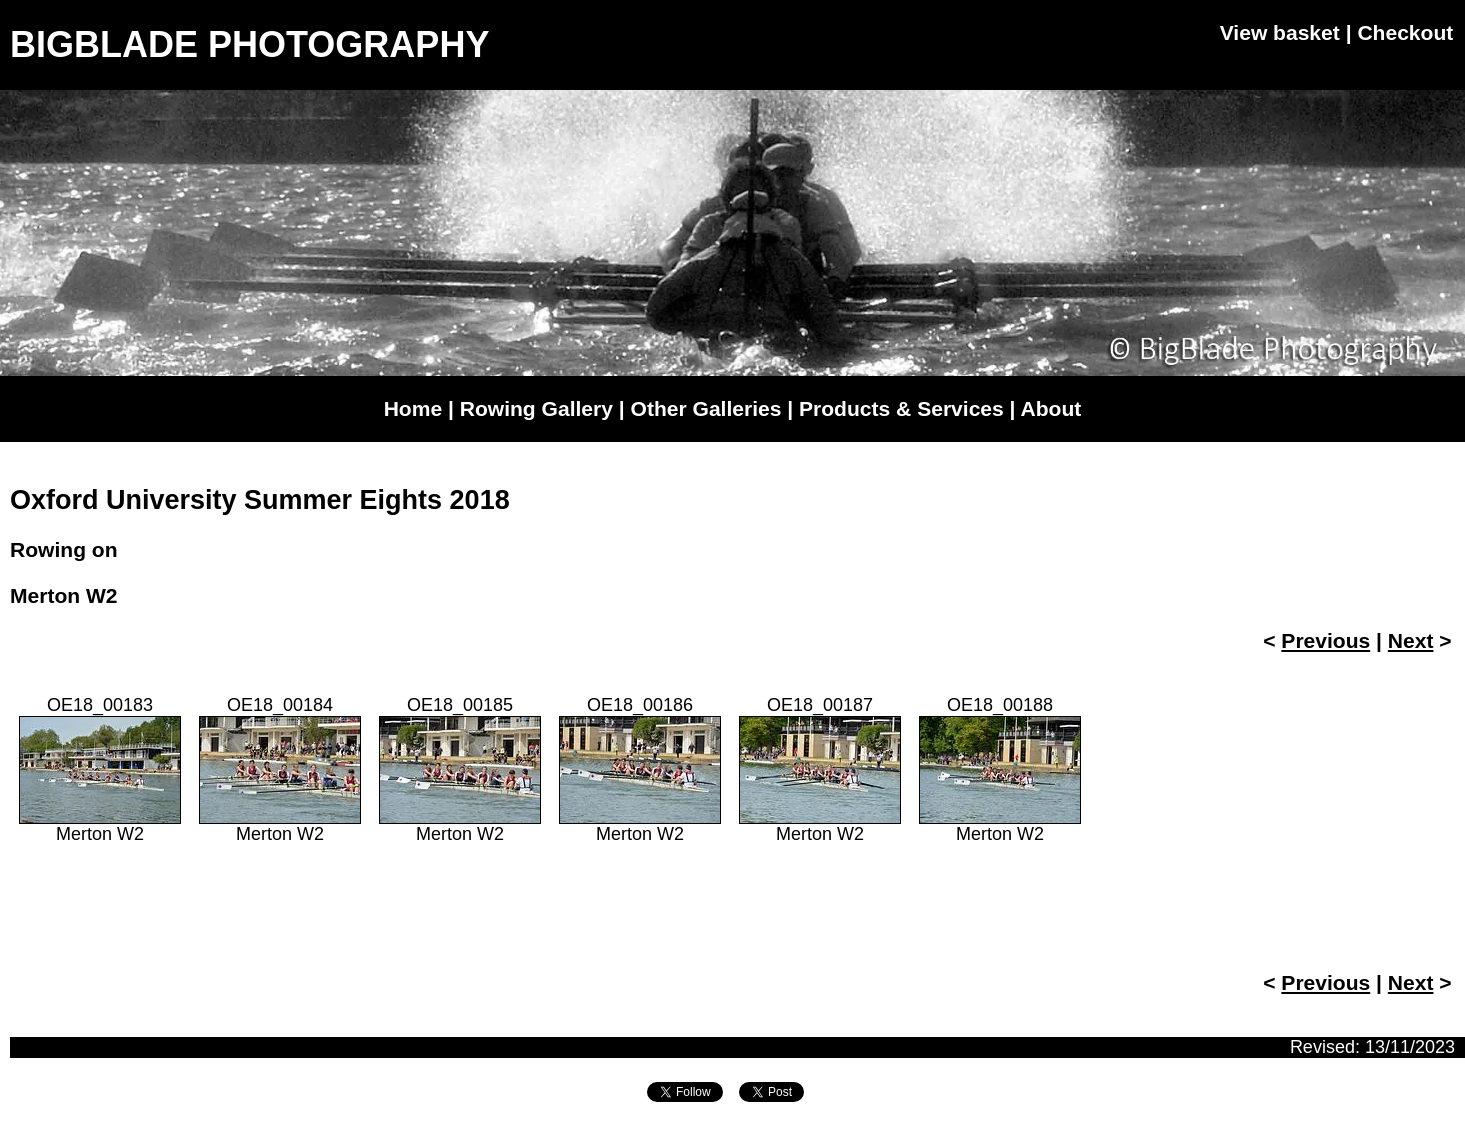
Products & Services (901, 408)
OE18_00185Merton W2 (460, 769)
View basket (1280, 32)
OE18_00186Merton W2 (640, 769)
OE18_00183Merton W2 (100, 769)
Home (413, 408)
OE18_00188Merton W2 (1000, 769)
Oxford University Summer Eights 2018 (260, 500)
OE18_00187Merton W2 (820, 769)
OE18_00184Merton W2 (280, 769)
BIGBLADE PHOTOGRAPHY (249, 44)
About (1051, 408)
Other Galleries (706, 408)
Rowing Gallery (536, 408)
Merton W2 (64, 595)
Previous (1325, 640)
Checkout (1405, 32)
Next (1411, 640)
